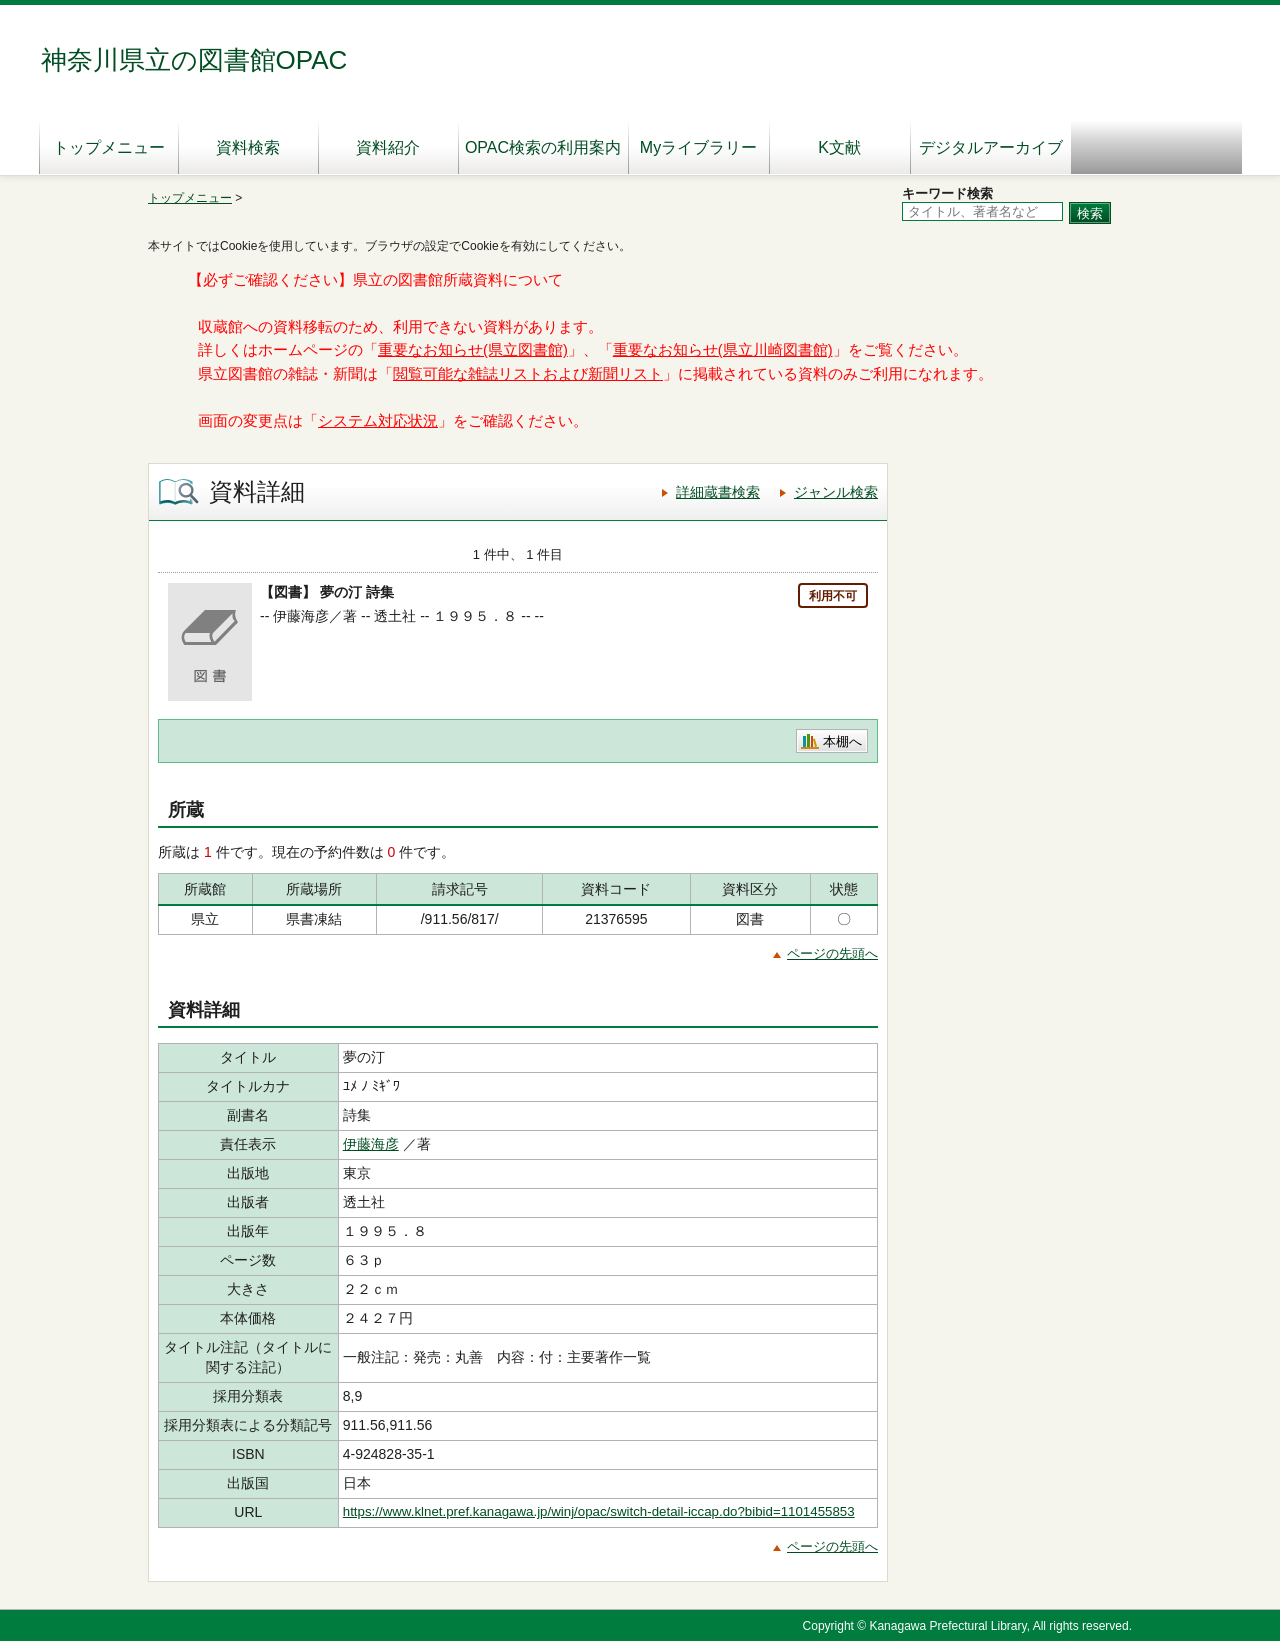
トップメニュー (109, 147)
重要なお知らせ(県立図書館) (473, 350)
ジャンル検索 (836, 492)
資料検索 (248, 147)
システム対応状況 (378, 421)
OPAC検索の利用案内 (543, 147)
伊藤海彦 (371, 1144)
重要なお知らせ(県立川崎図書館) (723, 350)
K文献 (839, 147)
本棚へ (842, 741)
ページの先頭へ (832, 953)
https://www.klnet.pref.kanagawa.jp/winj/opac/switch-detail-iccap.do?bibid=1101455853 (599, 1511)
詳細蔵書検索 (718, 492)
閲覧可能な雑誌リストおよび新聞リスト (528, 374)
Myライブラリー (698, 147)
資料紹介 (388, 147)
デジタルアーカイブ (991, 147)
